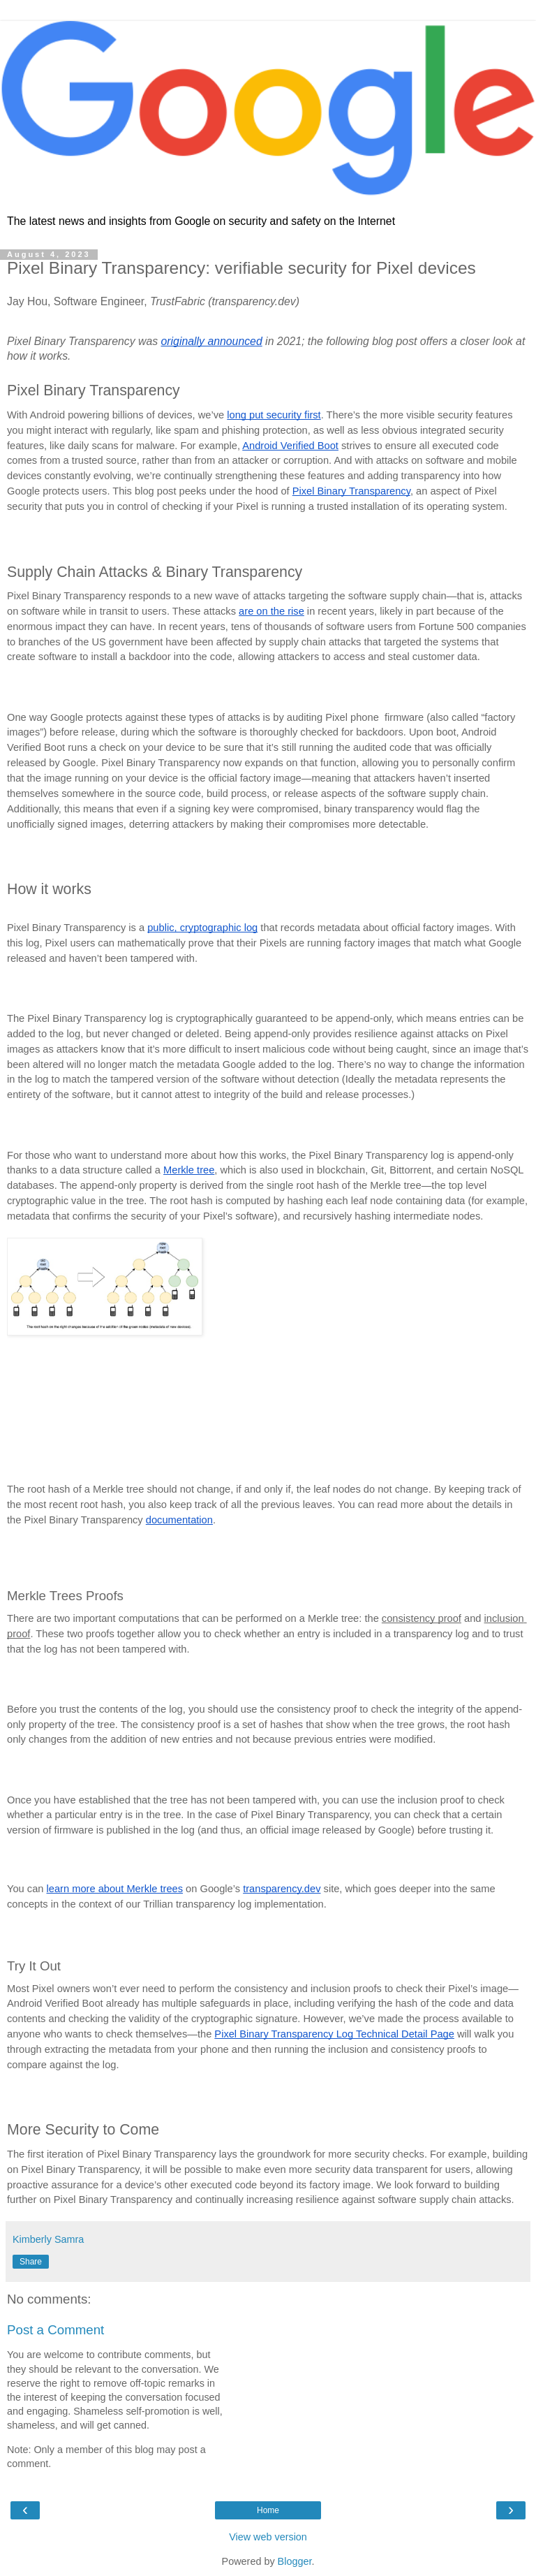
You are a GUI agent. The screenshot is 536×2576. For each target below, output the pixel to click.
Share (31, 2262)
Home (268, 2510)
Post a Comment (55, 2329)
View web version (268, 2536)
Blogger (295, 2561)
